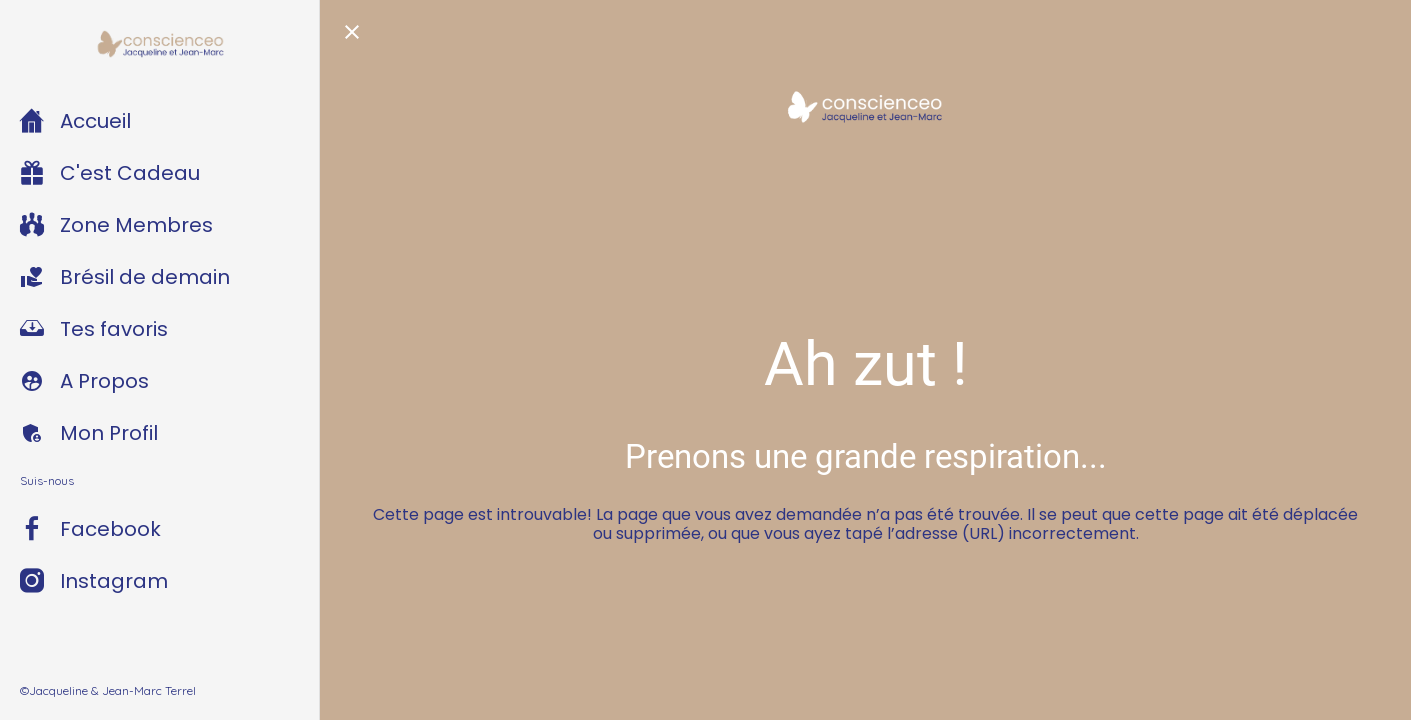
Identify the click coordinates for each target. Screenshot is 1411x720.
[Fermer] (352, 32)
